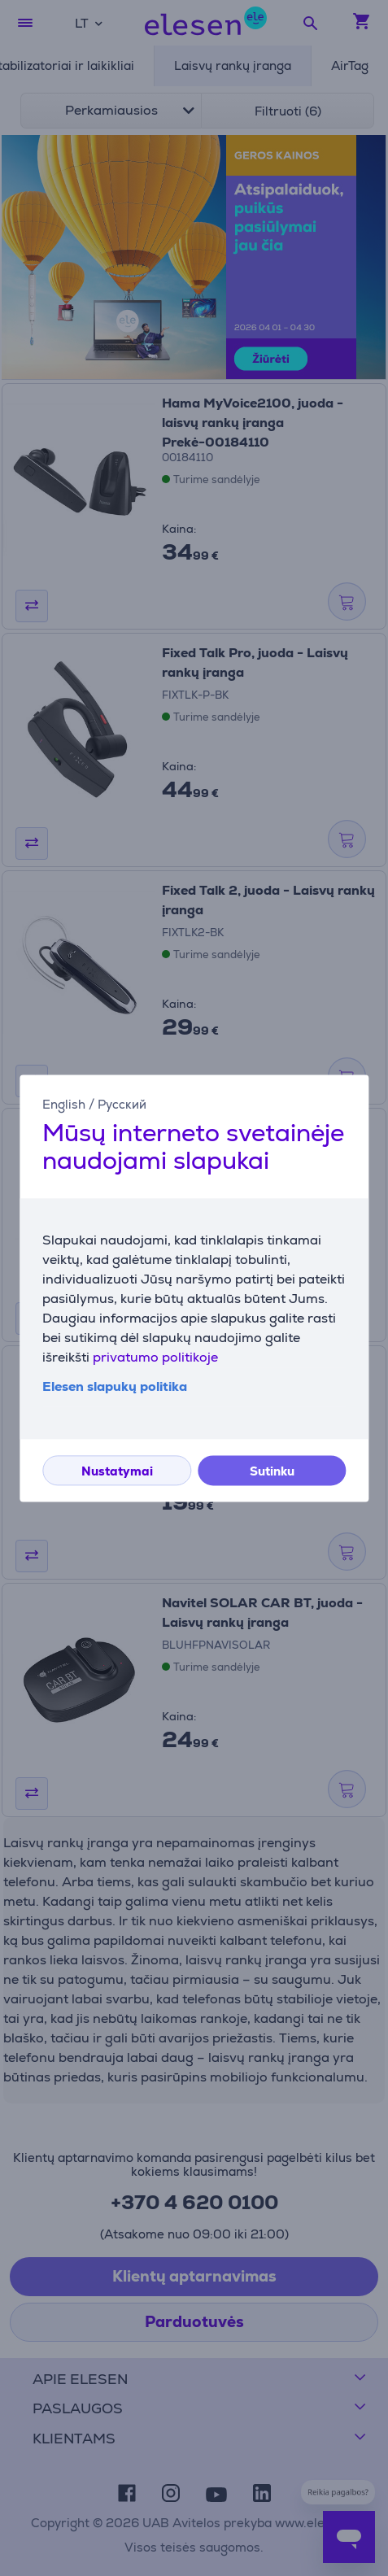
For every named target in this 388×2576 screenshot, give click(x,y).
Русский (122, 1104)
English (63, 1104)
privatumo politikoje (155, 1357)
